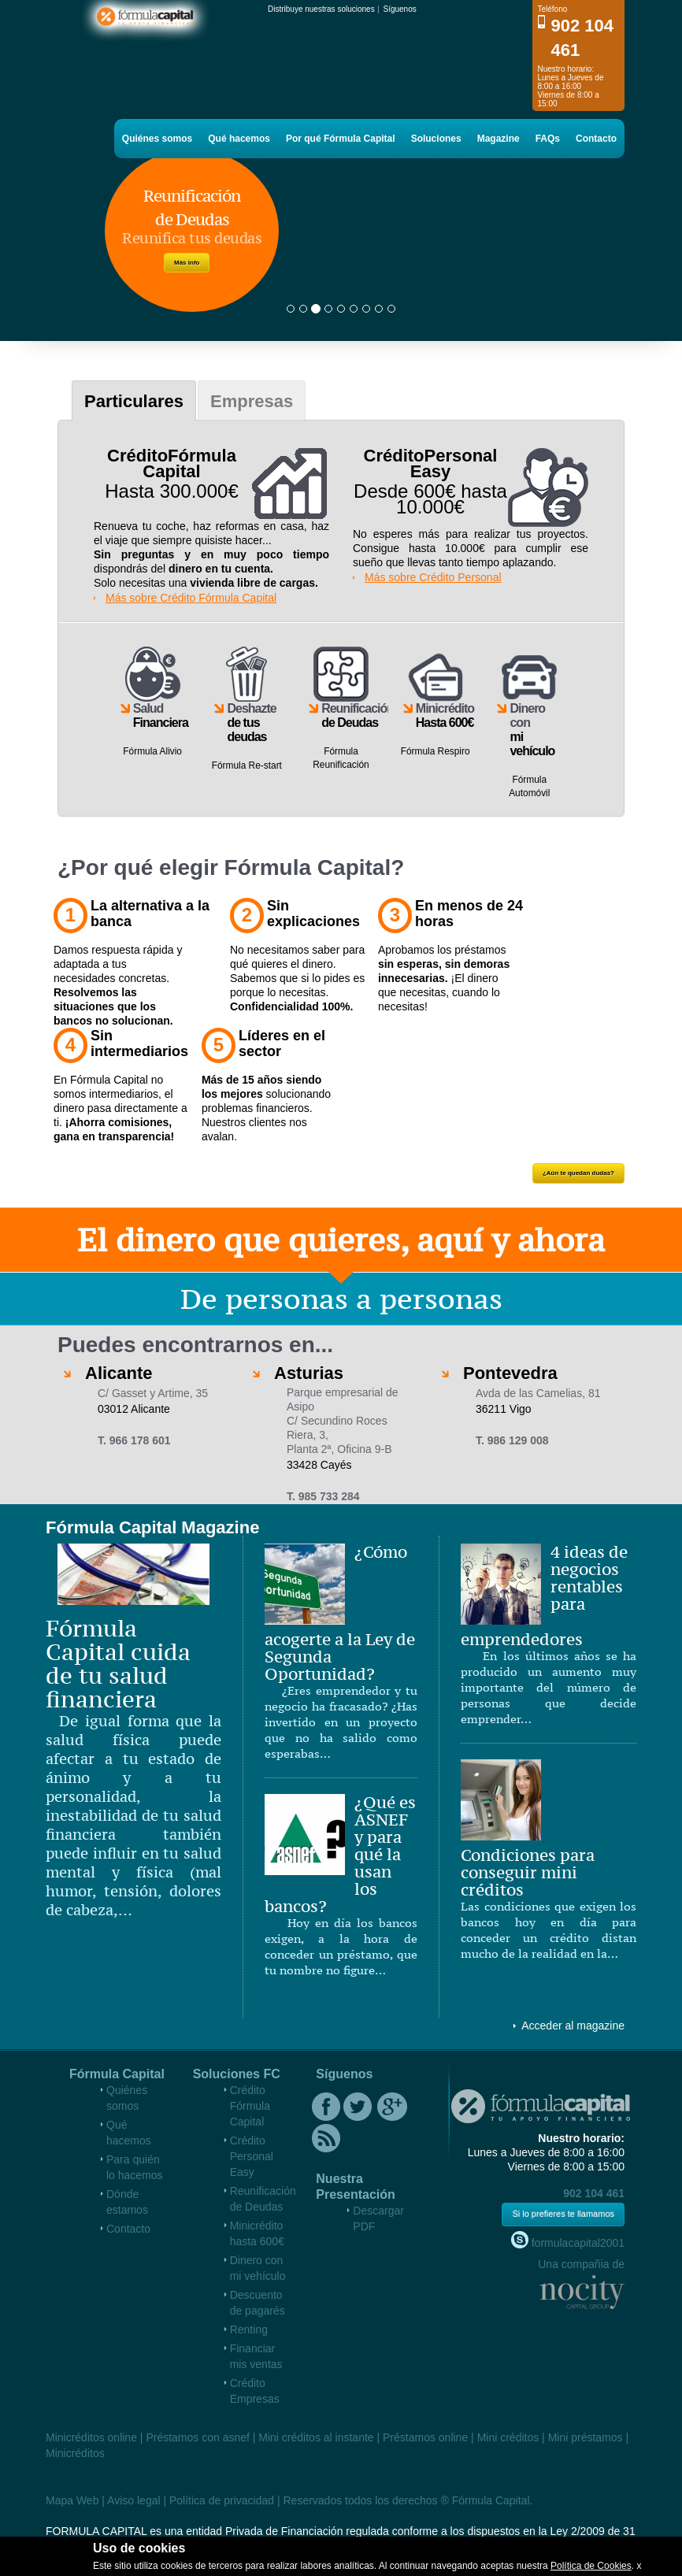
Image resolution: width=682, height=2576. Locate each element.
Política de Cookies (591, 2565)
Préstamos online (425, 2437)
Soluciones (436, 138)
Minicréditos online (91, 2437)
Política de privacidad (221, 2500)
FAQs (548, 138)
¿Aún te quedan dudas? (578, 1173)
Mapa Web (72, 2500)
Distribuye (321, 9)
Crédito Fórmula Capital (250, 2106)
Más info (186, 262)
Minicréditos (75, 2453)
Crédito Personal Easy (251, 2156)
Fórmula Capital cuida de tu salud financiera (118, 1664)
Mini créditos (508, 2437)
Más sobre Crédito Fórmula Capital (191, 597)
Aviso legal (133, 2500)
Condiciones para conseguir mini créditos (528, 1872)
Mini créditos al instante (315, 2437)
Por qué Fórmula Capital (340, 138)
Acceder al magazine (573, 2025)
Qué (239, 138)
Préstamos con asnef (198, 2437)
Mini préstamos (585, 2437)
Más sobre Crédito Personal (433, 577)
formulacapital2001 (568, 2240)
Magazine (498, 138)
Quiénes (157, 138)
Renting (249, 2329)
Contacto (596, 138)
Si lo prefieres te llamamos (563, 2213)
